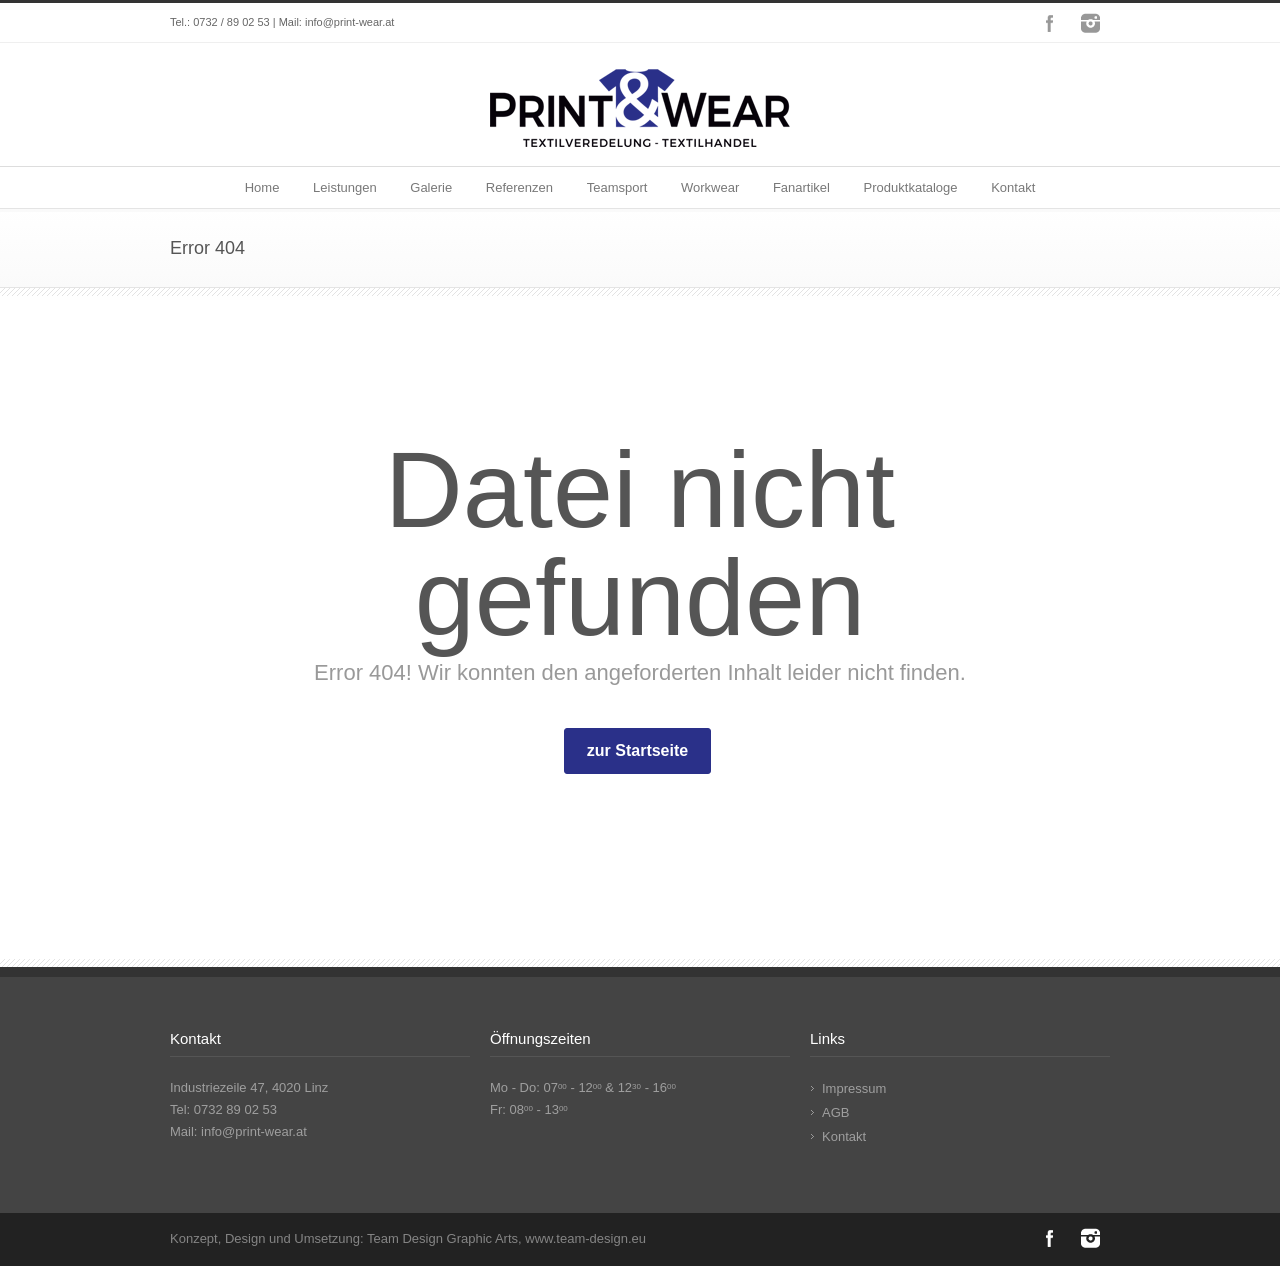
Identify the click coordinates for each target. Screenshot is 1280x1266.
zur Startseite (637, 750)
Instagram (1090, 23)
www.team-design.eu (585, 1238)
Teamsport (617, 187)
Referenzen (519, 187)
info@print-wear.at (349, 22)
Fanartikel (801, 187)
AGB (835, 1112)
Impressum (854, 1088)
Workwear (710, 187)
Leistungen (345, 187)
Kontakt (1013, 187)
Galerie (431, 187)
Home (262, 187)
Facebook (1050, 23)
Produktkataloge (911, 187)
